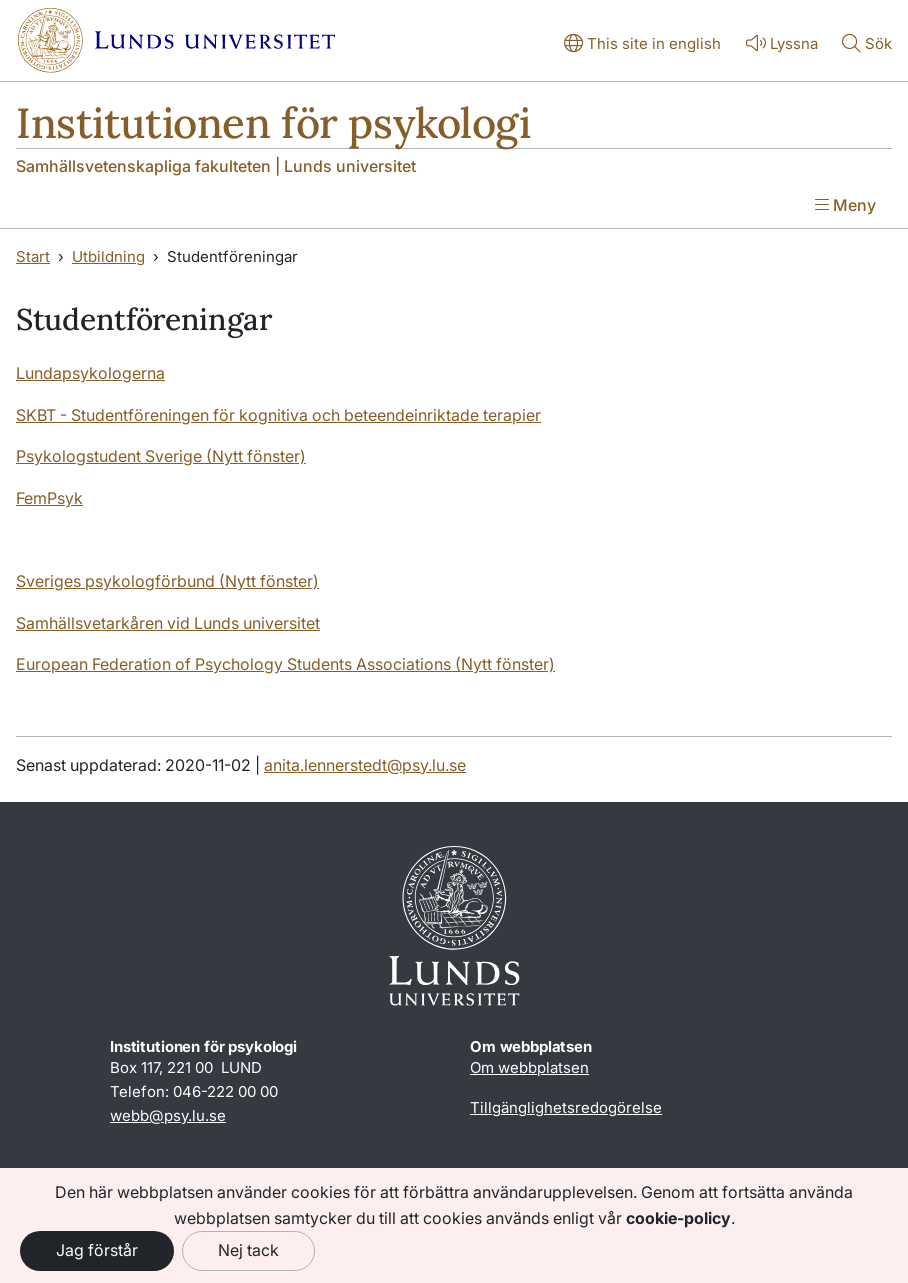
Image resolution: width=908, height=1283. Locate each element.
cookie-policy (678, 1218)
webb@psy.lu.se (168, 1115)
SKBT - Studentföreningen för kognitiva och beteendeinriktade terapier (278, 415)
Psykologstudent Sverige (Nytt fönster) (161, 456)
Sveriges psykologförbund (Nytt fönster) (167, 581)
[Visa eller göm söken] (867, 45)
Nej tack (248, 1250)
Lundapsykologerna (90, 373)
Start (33, 256)
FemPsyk (49, 498)
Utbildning (108, 256)
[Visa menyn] (845, 207)
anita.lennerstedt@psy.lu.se (365, 765)
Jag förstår (97, 1250)
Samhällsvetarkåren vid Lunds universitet (168, 623)
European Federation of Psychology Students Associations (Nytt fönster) (285, 664)
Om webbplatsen (529, 1067)
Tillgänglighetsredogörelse (566, 1107)
